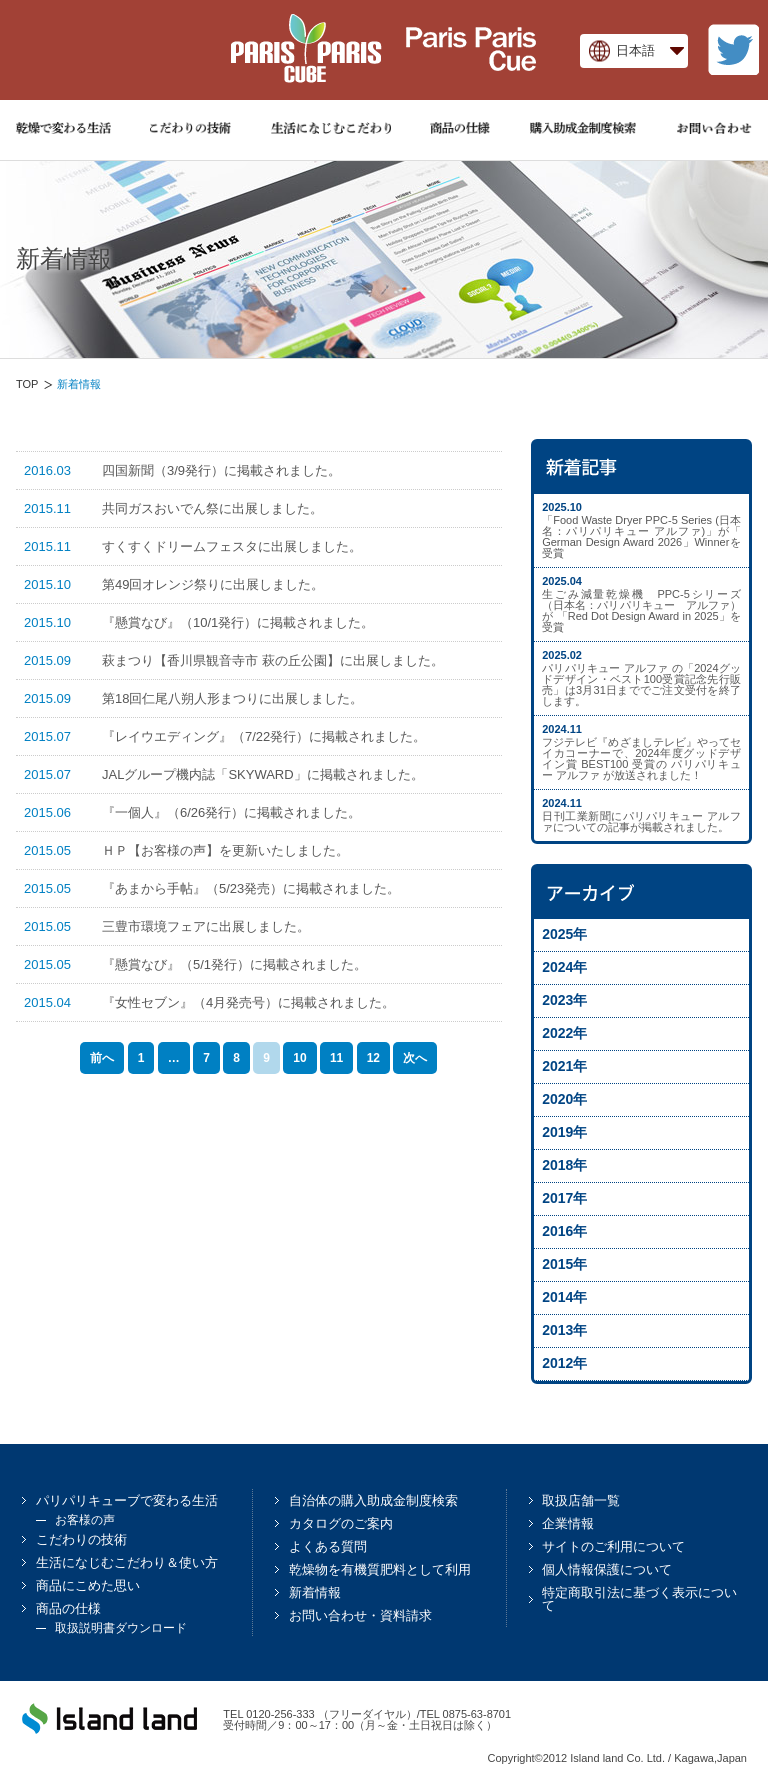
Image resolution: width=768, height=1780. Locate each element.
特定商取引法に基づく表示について (639, 1599)
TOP (27, 384)
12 (373, 1058)
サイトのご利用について (613, 1546)
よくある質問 (328, 1546)
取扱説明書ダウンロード (121, 1628)
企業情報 (568, 1523)
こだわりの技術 (81, 1539)
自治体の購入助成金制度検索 (373, 1500)
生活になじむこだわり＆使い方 (127, 1562)
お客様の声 (85, 1520)
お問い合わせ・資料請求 (360, 1615)
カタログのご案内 (341, 1523)
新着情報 (315, 1592)
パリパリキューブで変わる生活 (127, 1500)
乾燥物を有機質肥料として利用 (380, 1569)
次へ (415, 1058)
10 (299, 1058)
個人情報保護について (607, 1569)
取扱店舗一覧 (581, 1500)
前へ (102, 1058)
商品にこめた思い (88, 1585)
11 (336, 1058)
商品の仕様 (68, 1608)
